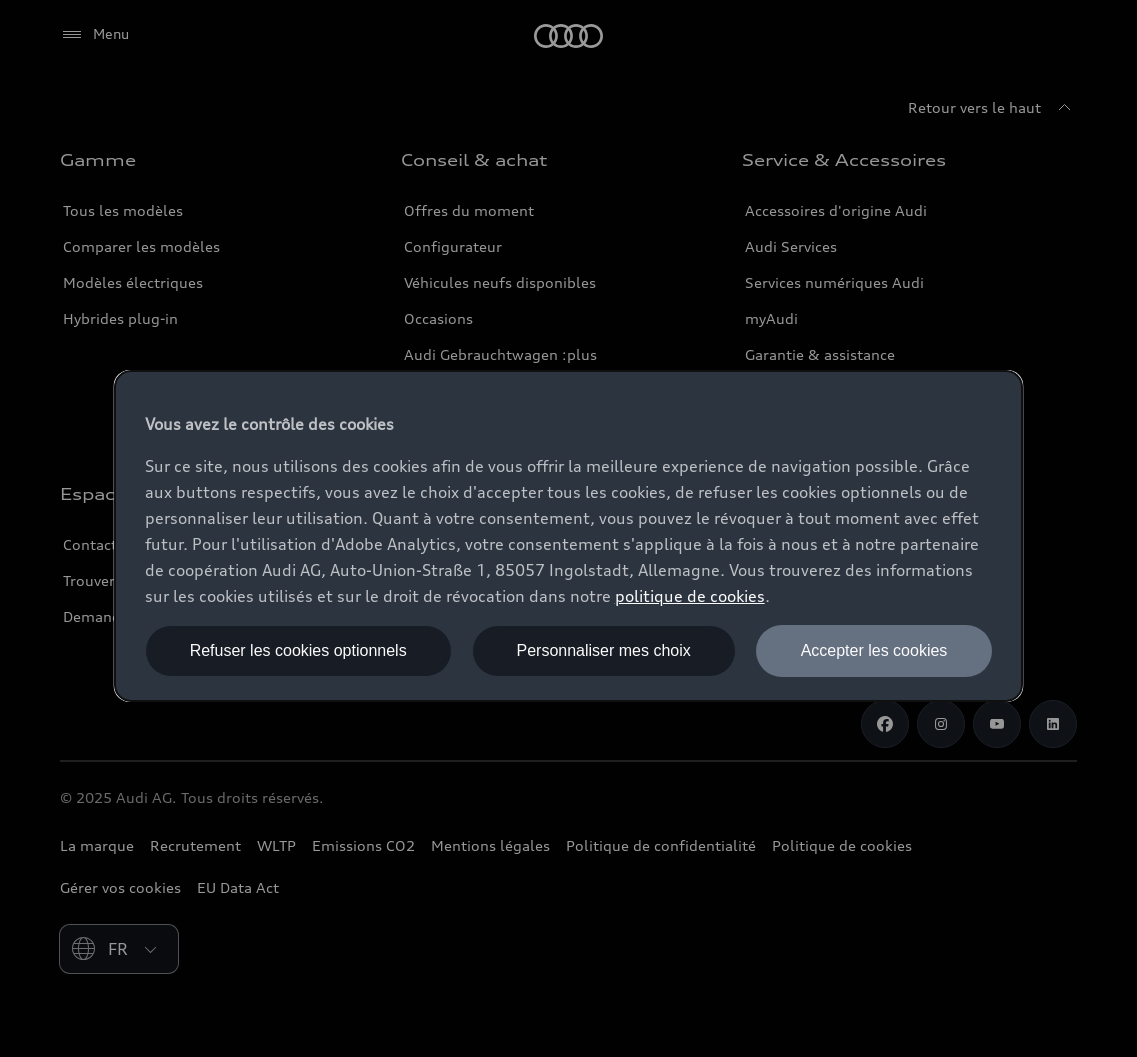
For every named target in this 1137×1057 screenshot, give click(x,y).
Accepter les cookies (874, 650)
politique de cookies (690, 596)
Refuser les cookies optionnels (298, 650)
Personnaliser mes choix (603, 650)
